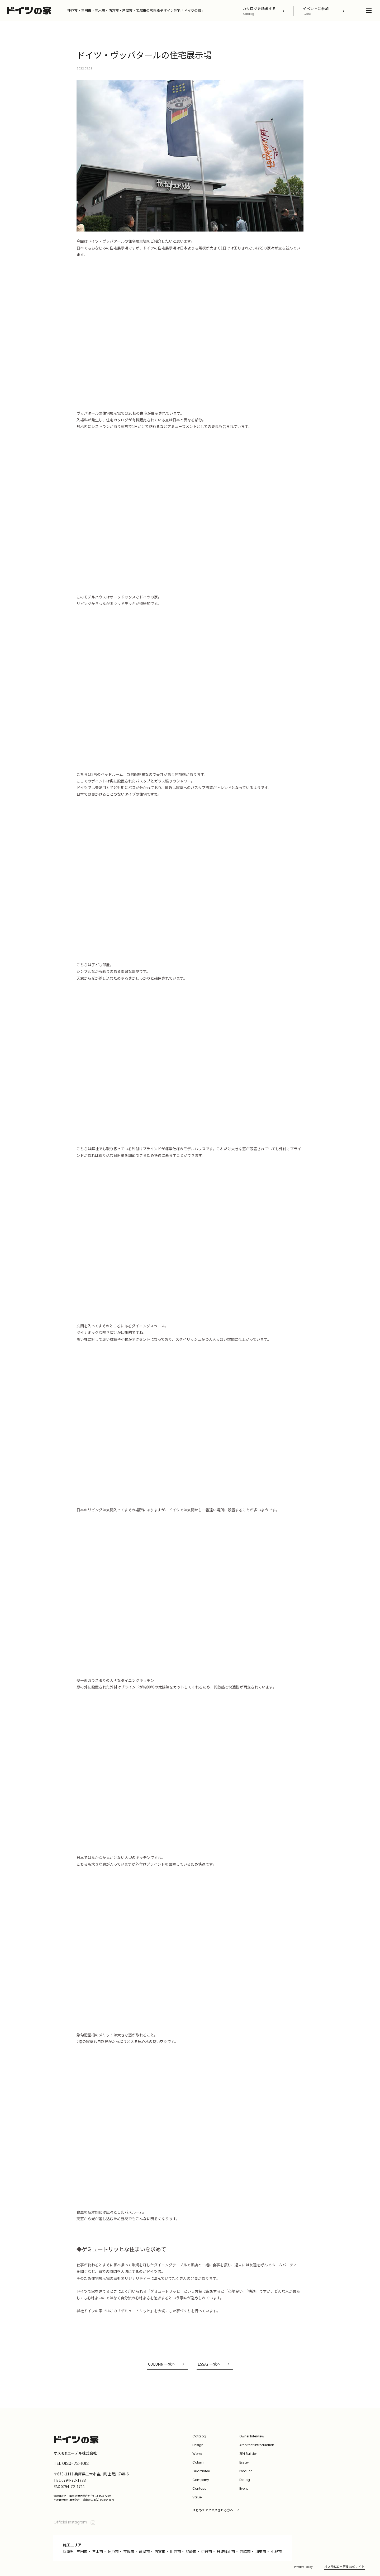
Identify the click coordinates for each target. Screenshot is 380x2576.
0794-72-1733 (73, 2480)
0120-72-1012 (75, 2463)
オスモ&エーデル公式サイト (344, 2566)
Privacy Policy (303, 2567)
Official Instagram (75, 2522)
